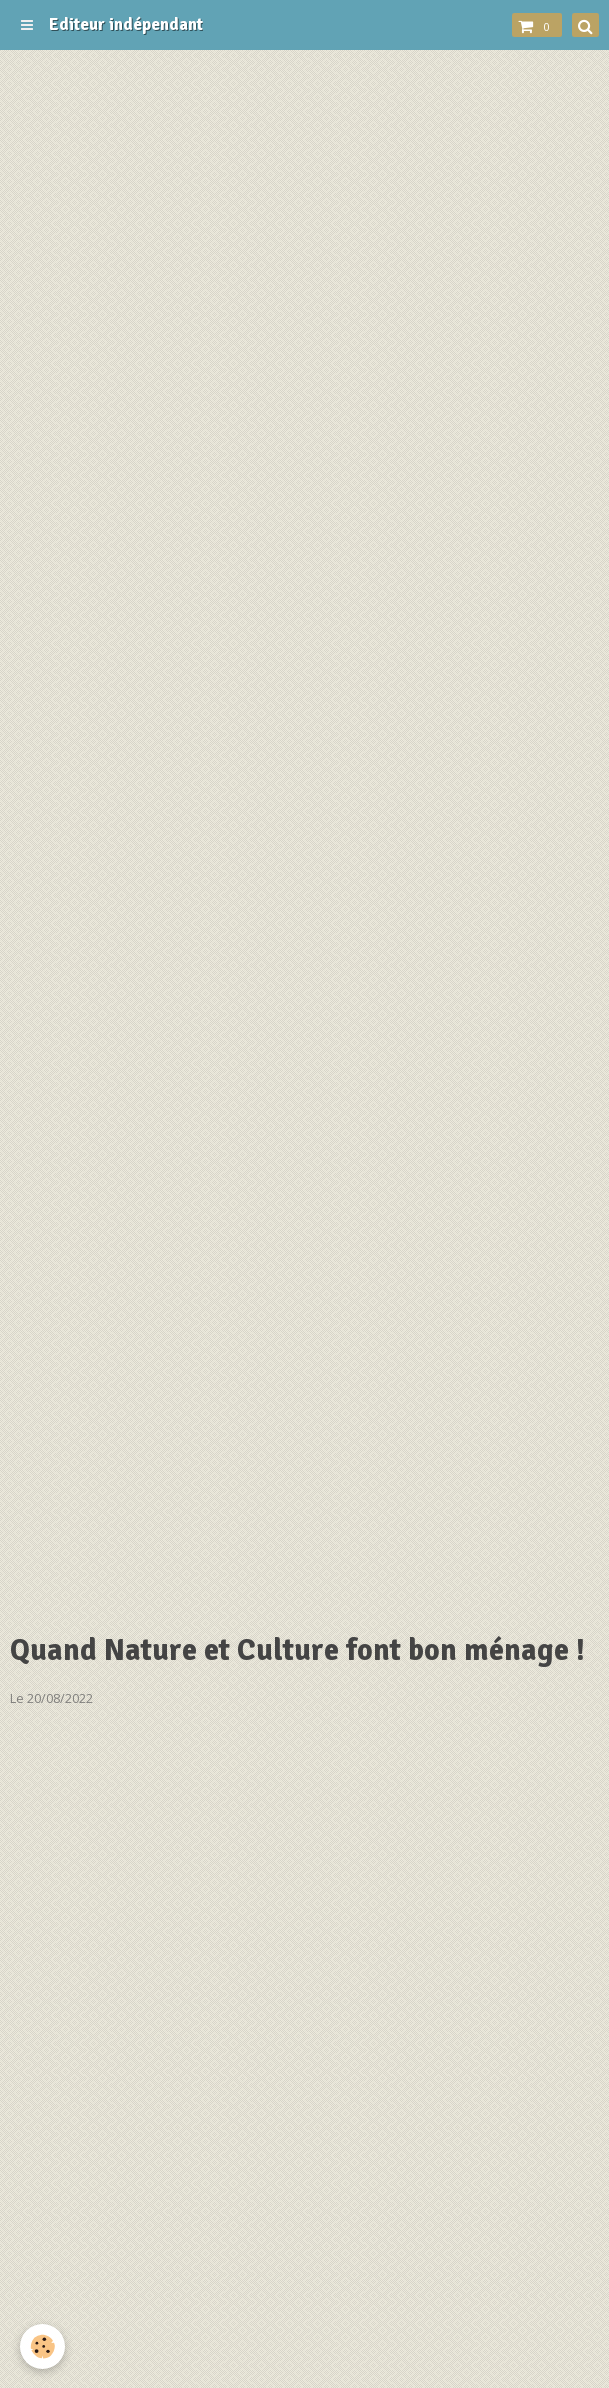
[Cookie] (42, 2346)
